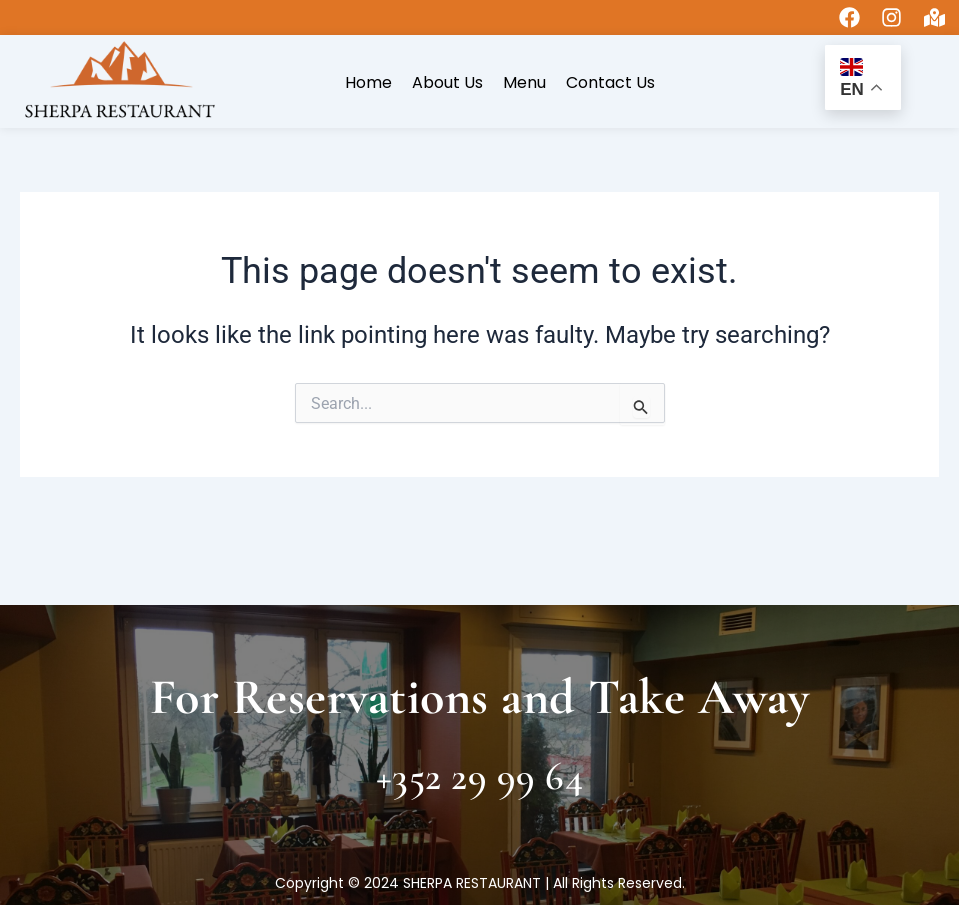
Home (368, 82)
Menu (524, 82)
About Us (447, 82)
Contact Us (610, 82)
